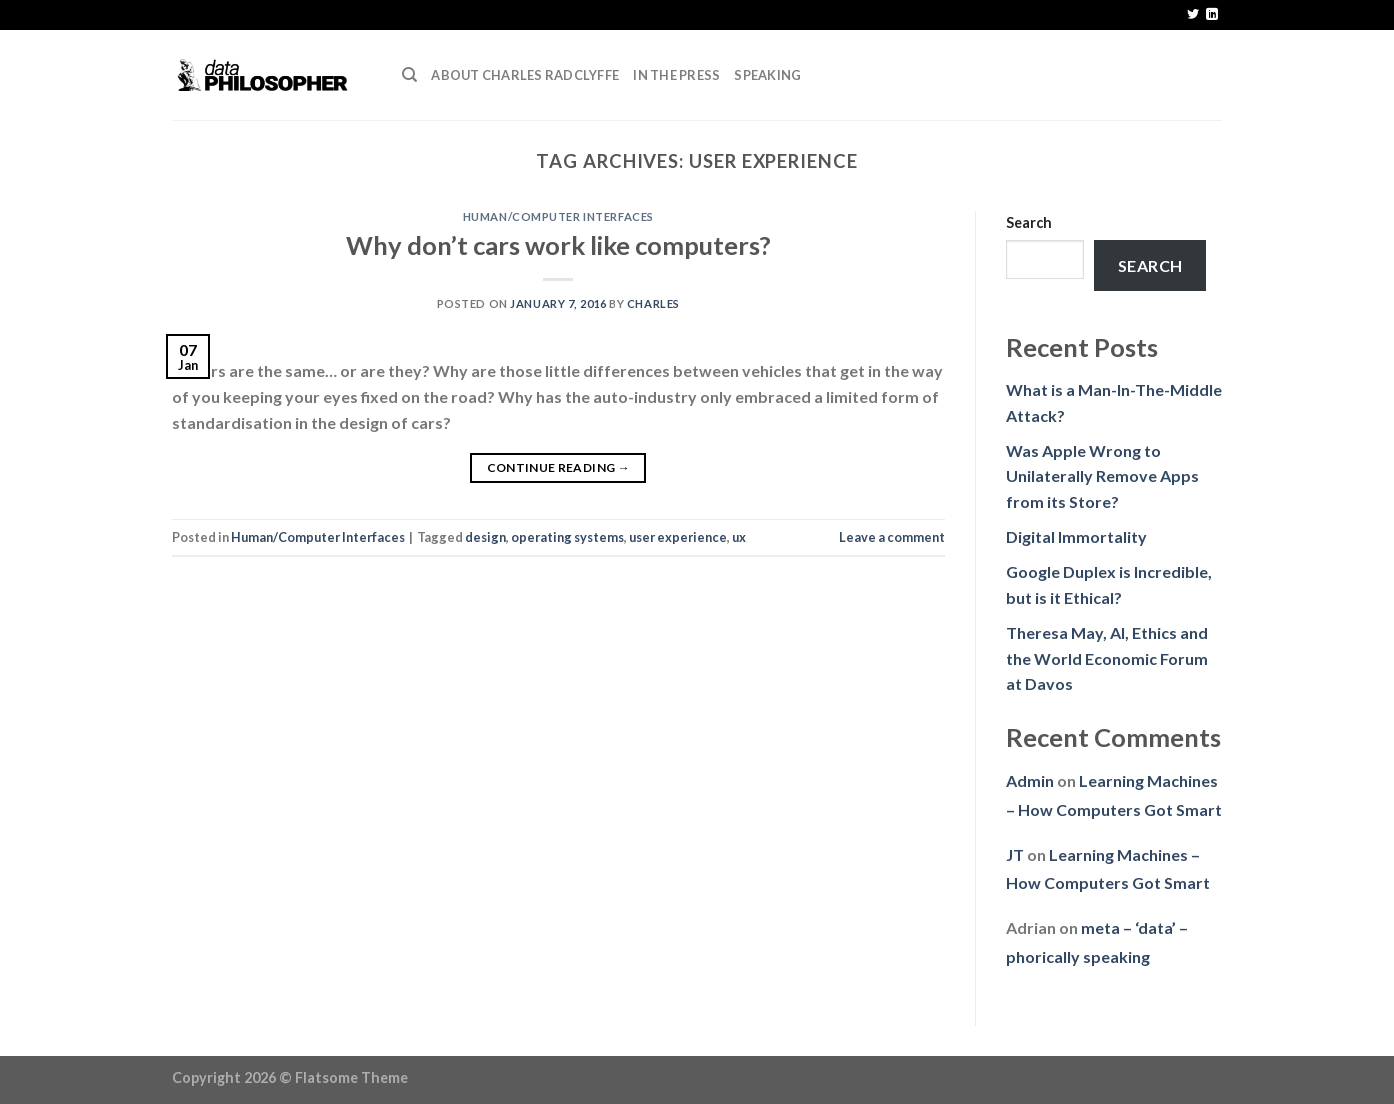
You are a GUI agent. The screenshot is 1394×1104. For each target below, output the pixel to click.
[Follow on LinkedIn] (1212, 15)
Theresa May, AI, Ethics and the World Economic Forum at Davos (1107, 658)
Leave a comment (892, 537)
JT (1015, 854)
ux (739, 537)
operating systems (567, 537)
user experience (678, 537)
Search (1029, 222)
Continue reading (559, 467)
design (485, 537)
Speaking (767, 75)
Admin (1030, 780)
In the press (676, 75)
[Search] (409, 75)
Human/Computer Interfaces (558, 216)
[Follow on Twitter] (1193, 15)
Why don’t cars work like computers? (558, 245)
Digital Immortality (1076, 536)
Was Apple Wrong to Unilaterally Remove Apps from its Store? (1102, 476)
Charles (653, 303)
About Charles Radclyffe (525, 75)
